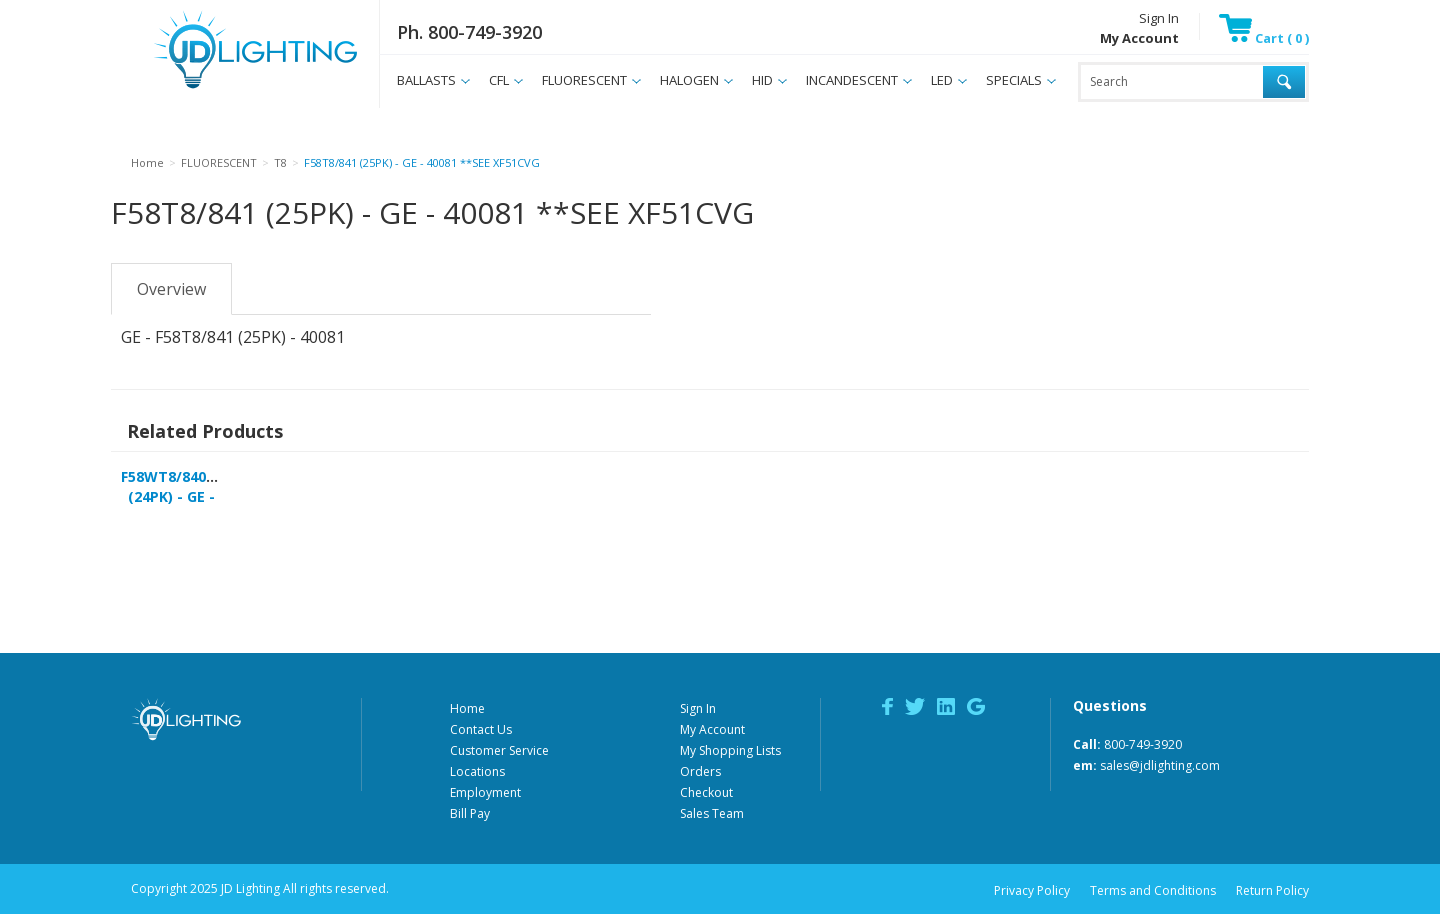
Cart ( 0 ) (1264, 38)
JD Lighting (230, 88)
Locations (477, 771)
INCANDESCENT (852, 80)
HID (762, 80)
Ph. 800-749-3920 (469, 32)
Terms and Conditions (1153, 890)
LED (942, 80)
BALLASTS (426, 80)
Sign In (1159, 18)
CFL (499, 80)
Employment (485, 792)
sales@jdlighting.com (1160, 765)
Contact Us (481, 729)
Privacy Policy (1032, 890)
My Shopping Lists (730, 750)
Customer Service (499, 750)
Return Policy (1272, 890)
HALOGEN (689, 80)
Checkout (706, 792)
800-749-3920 (1143, 744)
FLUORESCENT (584, 80)
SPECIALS (1014, 80)
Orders (700, 771)
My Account (712, 729)
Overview (171, 289)
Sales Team (712, 813)
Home (467, 708)
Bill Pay (470, 813)
